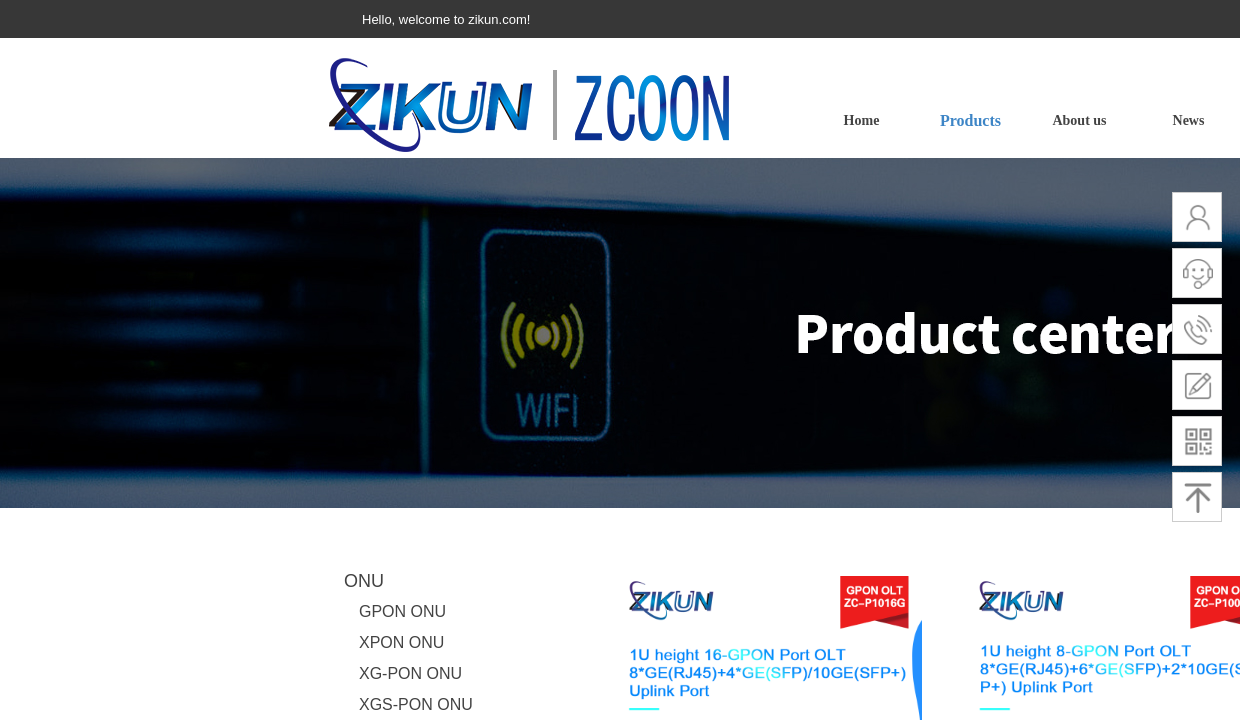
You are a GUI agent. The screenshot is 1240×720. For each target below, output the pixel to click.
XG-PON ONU (410, 673)
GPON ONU (402, 611)
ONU (364, 581)
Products (970, 120)
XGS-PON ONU (416, 704)
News (1189, 120)
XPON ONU (401, 642)
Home (862, 120)
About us (1079, 120)
